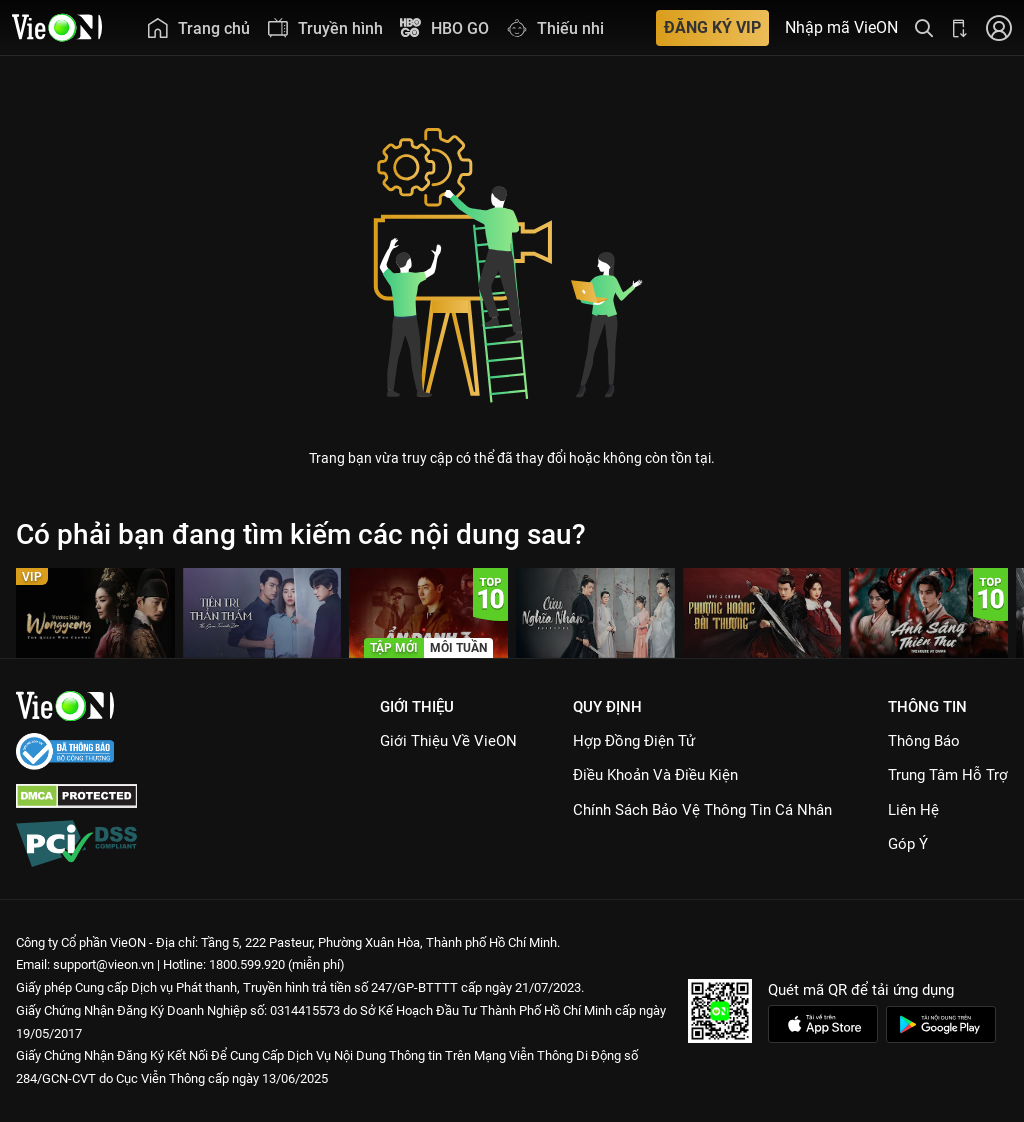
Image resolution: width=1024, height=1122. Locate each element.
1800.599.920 (247, 964)
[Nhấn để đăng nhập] (999, 27)
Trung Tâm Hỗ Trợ (948, 775)
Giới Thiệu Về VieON (448, 741)
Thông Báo (924, 741)
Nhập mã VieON (841, 28)
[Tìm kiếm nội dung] (924, 27)
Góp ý (908, 844)
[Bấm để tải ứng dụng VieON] (960, 27)
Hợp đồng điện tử (634, 741)
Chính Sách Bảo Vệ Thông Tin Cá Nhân (702, 810)
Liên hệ (913, 810)
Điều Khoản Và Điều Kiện (655, 775)
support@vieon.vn (103, 964)
